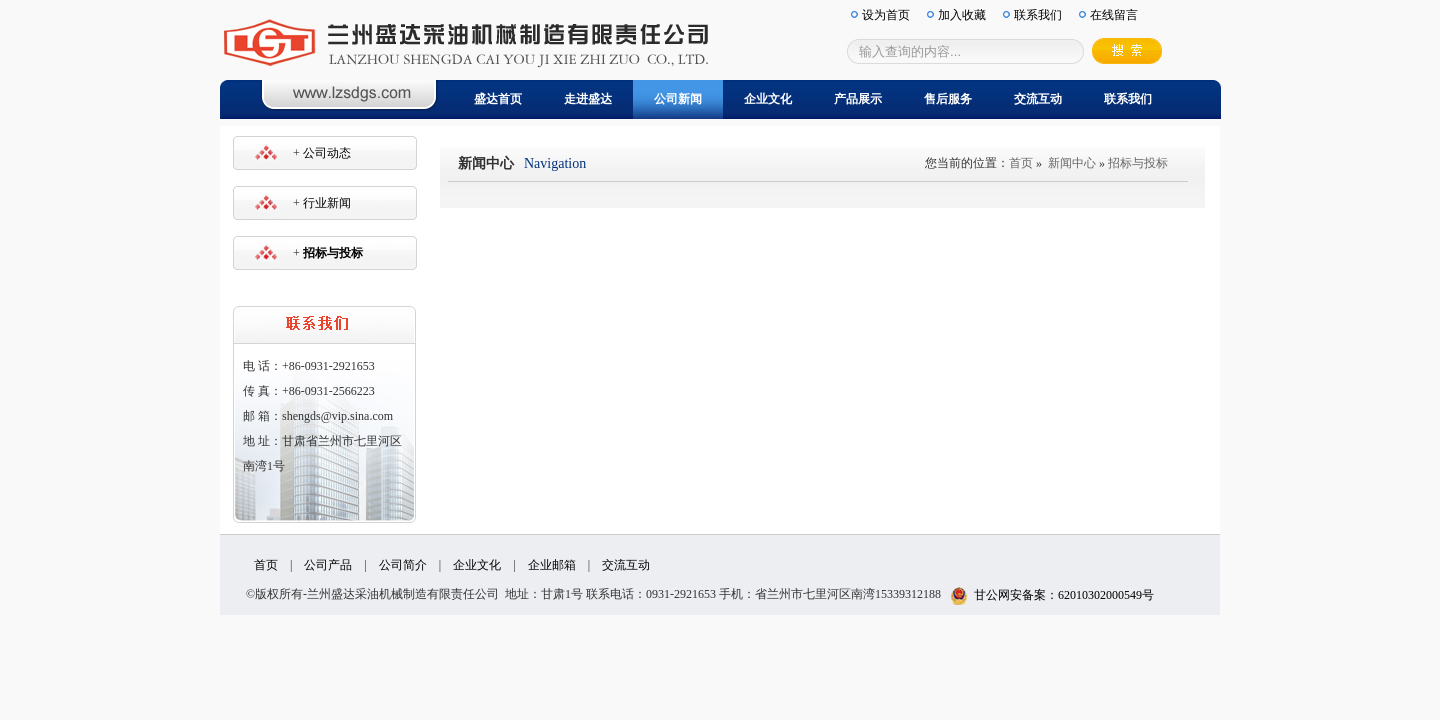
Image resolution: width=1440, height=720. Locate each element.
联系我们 (1128, 99)
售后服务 (948, 99)
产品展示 (858, 99)
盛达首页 (498, 99)
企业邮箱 (552, 565)
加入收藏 (962, 15)
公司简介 (403, 565)
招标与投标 (1138, 163)
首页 (1021, 163)
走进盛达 (588, 99)
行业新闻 (327, 203)
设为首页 (886, 15)
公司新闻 (678, 99)
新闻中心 (1072, 163)
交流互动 (1038, 99)
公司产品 (328, 565)
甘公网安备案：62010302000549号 (1052, 595)
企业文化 (768, 99)
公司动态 (327, 153)
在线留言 (1114, 15)
